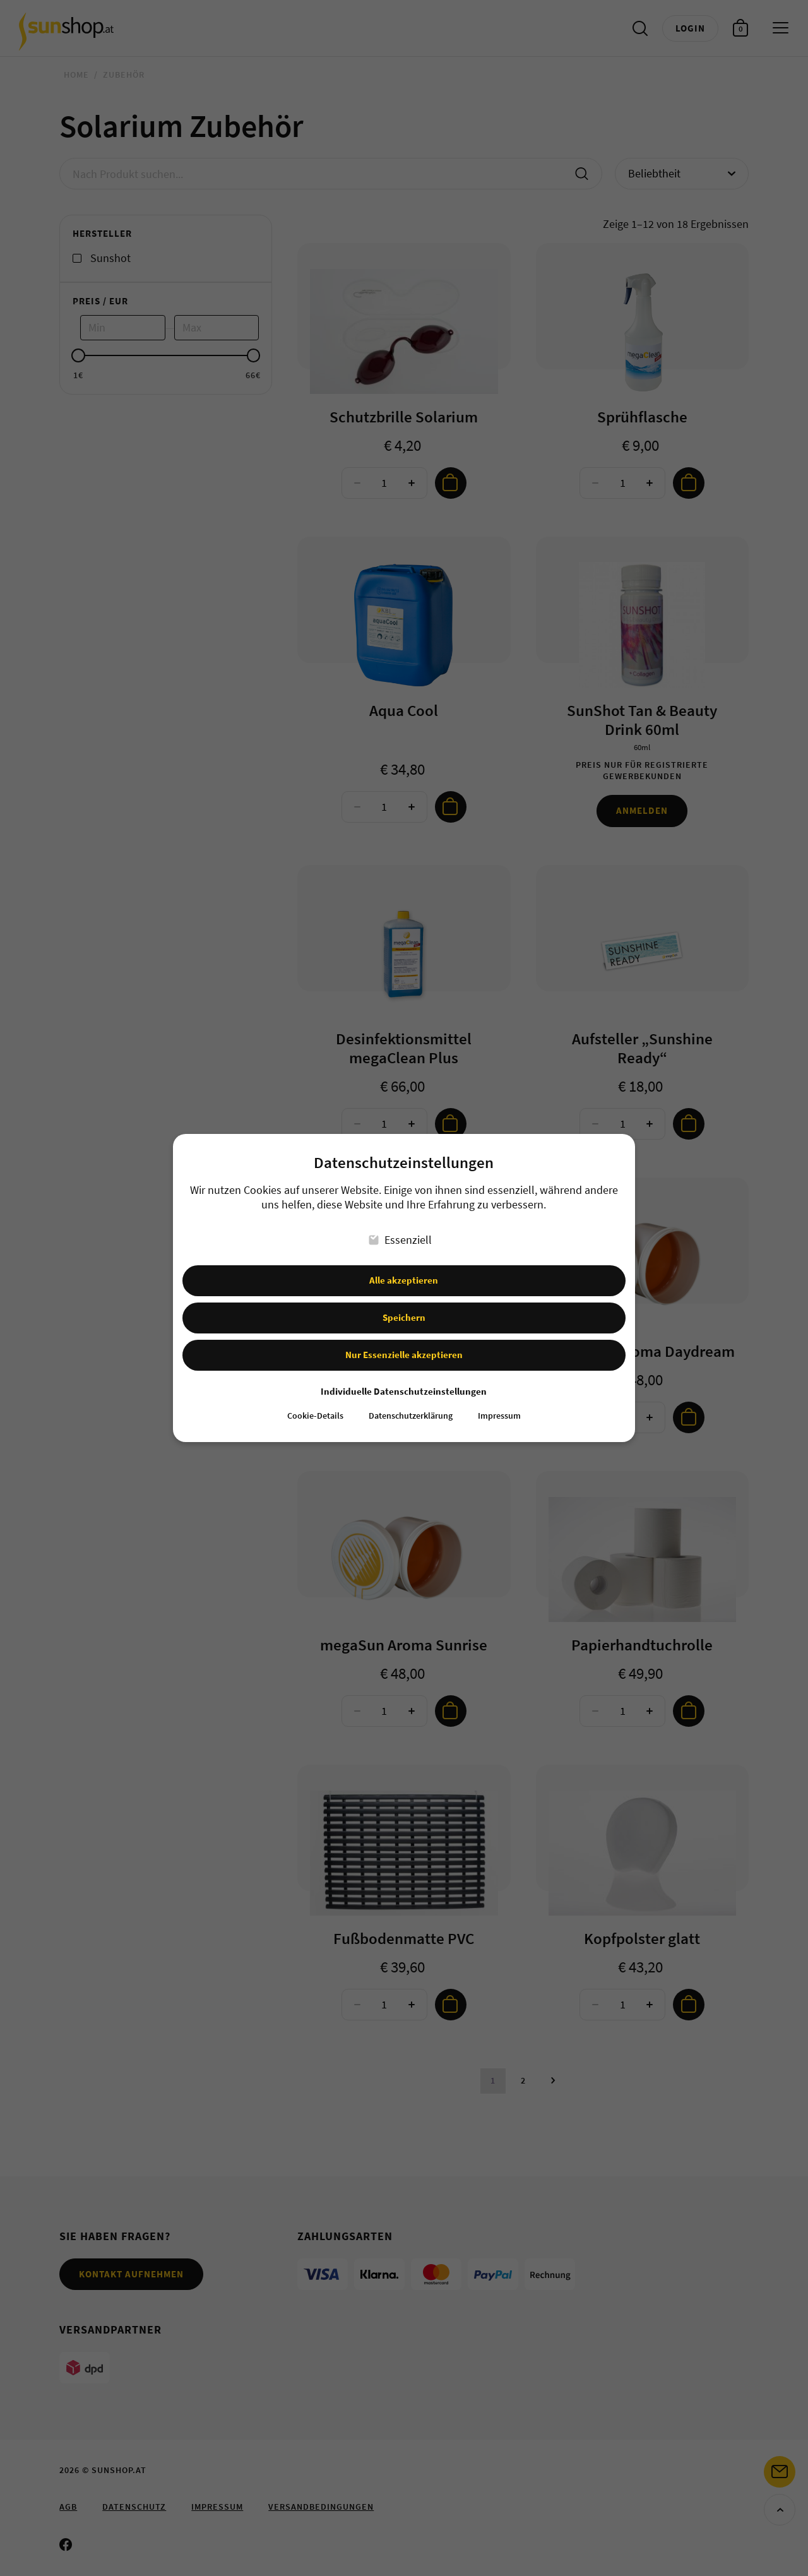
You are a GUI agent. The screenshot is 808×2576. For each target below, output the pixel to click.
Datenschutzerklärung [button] (411, 1405)
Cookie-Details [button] (315, 1405)
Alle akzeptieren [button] (403, 1269)
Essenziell (400, 1229)
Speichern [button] (404, 1307)
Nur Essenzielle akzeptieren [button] (404, 1344)
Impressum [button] (499, 1405)
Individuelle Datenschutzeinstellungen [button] (404, 1380)
